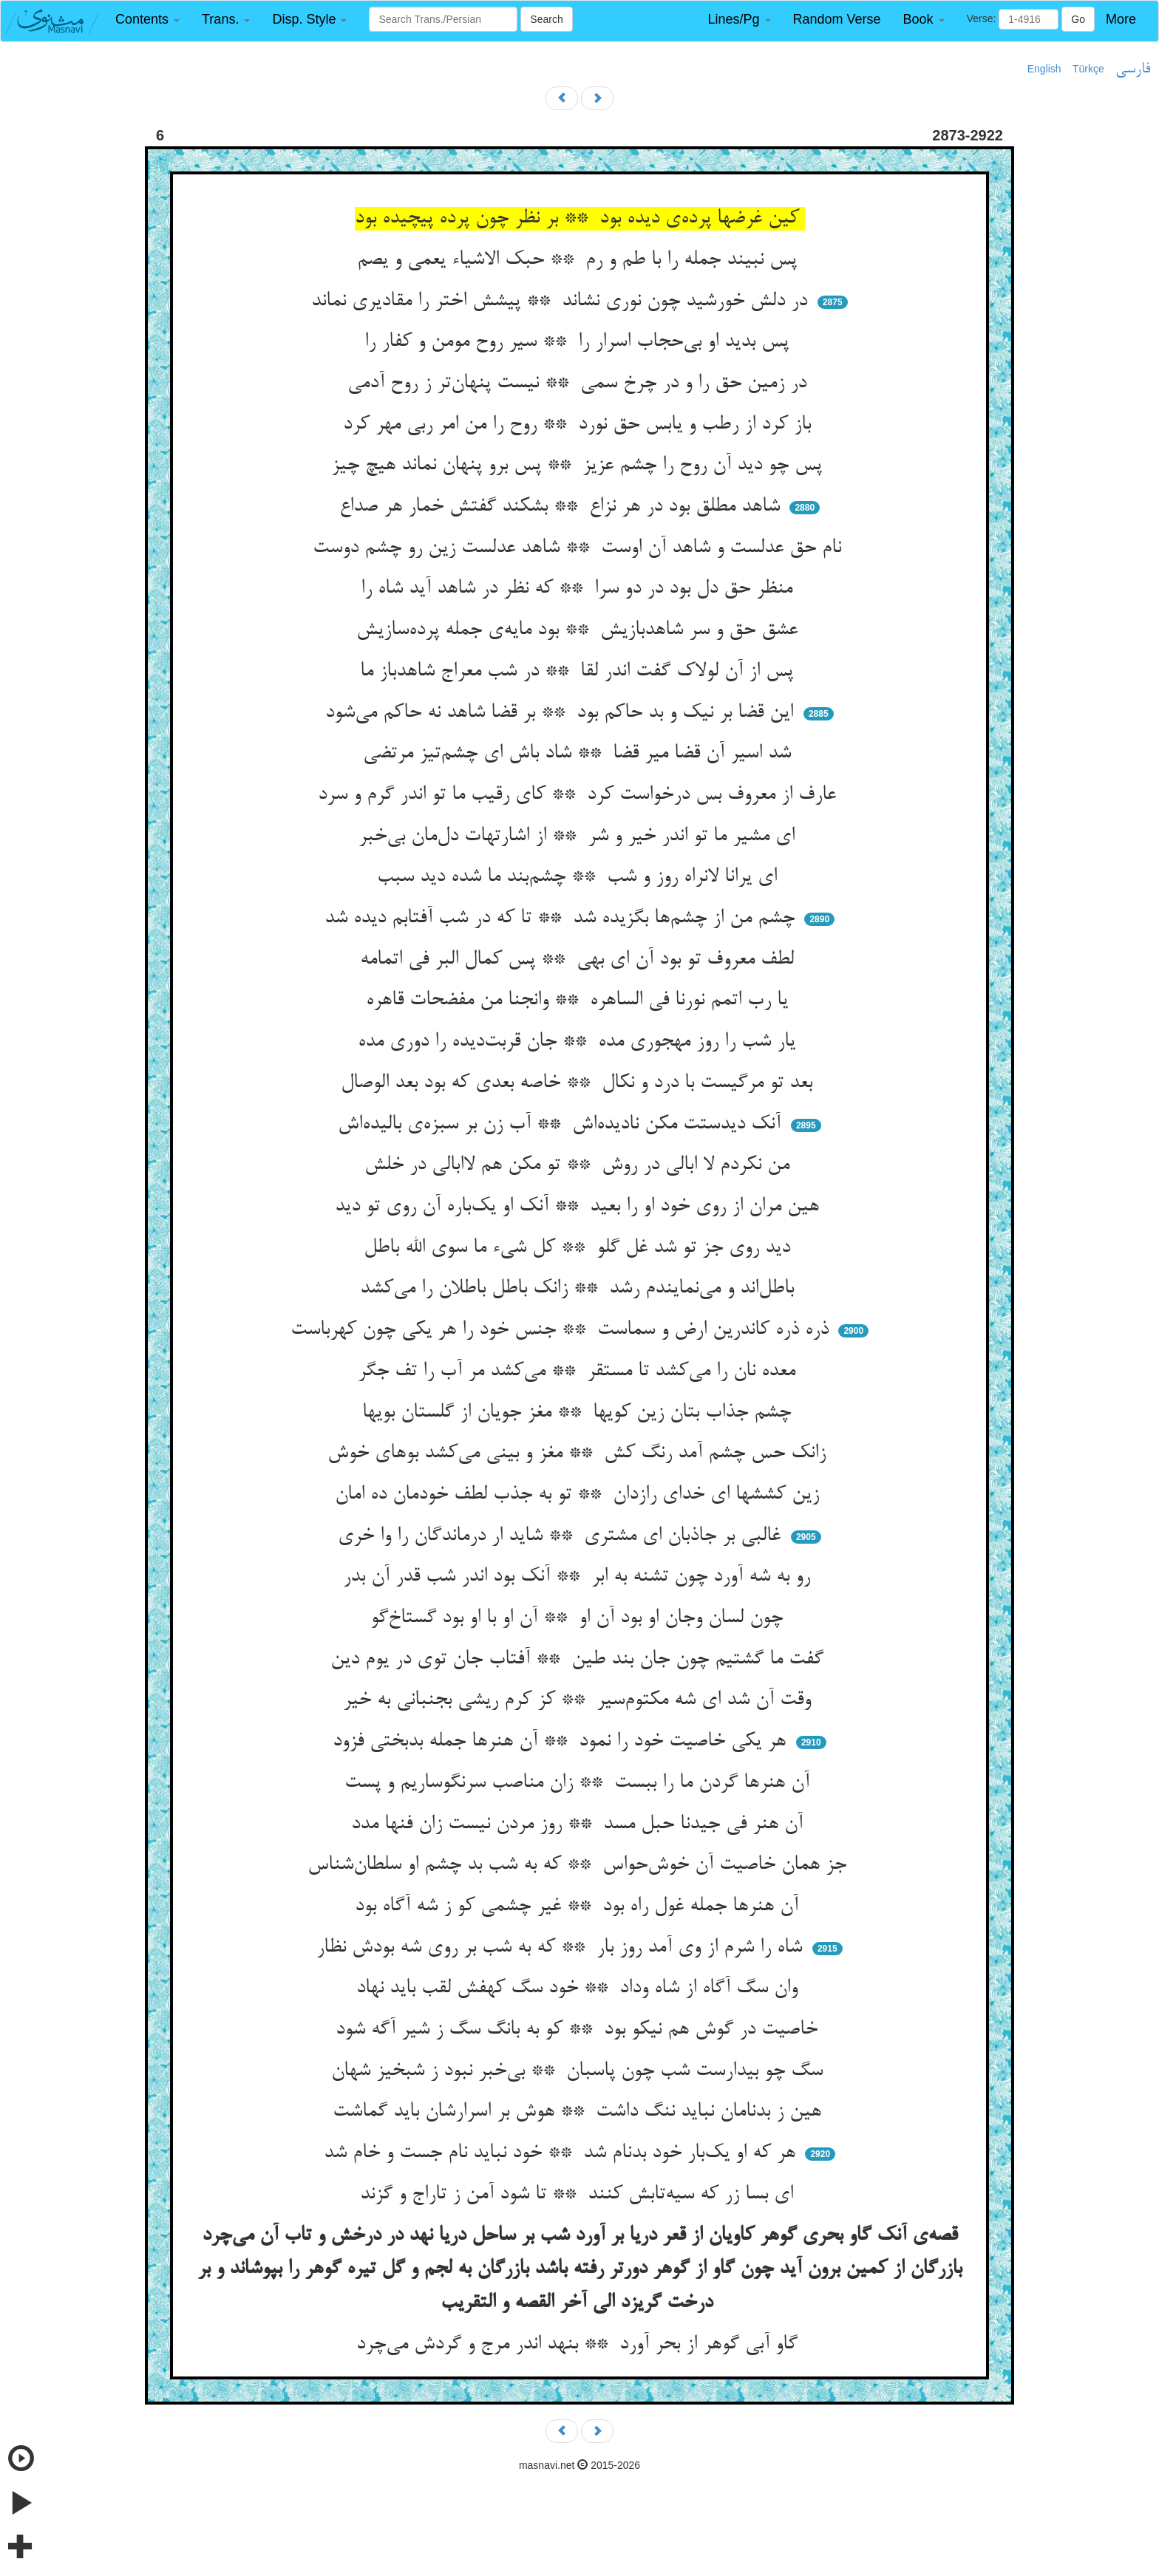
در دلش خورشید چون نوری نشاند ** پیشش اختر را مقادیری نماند (562, 301)
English (1044, 69)
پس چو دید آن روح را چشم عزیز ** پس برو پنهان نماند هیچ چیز (579, 465)
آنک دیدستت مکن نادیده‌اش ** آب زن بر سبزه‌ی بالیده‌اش (562, 1125)
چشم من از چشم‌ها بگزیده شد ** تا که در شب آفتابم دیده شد (562, 918)
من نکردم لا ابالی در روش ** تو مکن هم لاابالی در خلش (579, 1165)
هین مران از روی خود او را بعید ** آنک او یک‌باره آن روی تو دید (580, 1207)
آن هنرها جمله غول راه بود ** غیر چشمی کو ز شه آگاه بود (579, 1906)
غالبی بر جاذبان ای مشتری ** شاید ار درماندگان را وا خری (562, 1536)
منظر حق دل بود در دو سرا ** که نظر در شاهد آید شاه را (579, 589)
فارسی (1132, 69)
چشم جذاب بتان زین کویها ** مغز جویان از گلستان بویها (579, 1413)
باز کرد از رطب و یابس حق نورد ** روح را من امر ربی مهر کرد (580, 425)
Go (1078, 19)
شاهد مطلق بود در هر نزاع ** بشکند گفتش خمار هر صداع (562, 507)
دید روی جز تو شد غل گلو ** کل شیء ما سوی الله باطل (580, 1248)
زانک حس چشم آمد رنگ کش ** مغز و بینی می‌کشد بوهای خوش (579, 1453)
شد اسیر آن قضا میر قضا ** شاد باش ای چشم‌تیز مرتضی (580, 754)
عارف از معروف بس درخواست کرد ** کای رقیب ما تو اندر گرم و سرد (580, 795)
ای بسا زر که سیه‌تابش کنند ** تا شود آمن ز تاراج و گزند (579, 2195)
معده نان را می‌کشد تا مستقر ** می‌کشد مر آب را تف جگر (579, 1371)
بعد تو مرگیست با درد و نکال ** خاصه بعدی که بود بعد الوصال (579, 1083)
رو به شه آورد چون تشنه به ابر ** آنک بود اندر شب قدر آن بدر (579, 1577)
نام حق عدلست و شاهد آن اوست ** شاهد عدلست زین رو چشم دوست (580, 548)
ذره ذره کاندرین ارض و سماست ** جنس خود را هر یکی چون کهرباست (562, 1330)
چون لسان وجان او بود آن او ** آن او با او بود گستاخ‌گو (579, 1618)
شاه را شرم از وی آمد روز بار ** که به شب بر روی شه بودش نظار (562, 1948)
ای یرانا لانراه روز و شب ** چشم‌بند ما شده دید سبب (580, 877)
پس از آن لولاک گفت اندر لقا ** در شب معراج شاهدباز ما (579, 672)
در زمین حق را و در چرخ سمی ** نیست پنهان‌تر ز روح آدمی (579, 383)
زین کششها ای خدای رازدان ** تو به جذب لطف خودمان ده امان (580, 1495)
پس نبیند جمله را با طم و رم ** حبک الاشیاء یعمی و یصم (580, 260)
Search (546, 19)
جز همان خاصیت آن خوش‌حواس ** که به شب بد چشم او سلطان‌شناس (579, 1865)
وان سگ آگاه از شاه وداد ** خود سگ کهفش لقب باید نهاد (579, 1988)
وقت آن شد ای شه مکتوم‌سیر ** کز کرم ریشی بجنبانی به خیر (580, 1700)
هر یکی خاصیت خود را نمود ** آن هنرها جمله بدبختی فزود (562, 1742)
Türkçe (1088, 69)
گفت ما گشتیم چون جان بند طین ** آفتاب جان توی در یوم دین (579, 1660)
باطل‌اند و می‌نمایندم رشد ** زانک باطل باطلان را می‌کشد (580, 1289)
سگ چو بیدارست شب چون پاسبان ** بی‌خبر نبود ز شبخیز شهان (580, 2071)
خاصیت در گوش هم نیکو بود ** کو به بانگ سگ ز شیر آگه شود (579, 2030)
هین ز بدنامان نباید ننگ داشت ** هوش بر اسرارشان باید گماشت (580, 2112)
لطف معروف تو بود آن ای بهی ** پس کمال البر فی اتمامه (580, 960)
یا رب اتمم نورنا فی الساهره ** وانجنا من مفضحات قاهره (580, 1000)
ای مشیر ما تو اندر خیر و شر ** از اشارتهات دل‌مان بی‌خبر (579, 836)
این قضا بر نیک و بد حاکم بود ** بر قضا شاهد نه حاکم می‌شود (562, 713)
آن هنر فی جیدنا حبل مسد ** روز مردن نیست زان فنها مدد (580, 1824)
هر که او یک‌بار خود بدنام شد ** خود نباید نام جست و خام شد (562, 2153)
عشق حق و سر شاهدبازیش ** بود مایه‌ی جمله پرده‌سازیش (579, 630)
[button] (147, 19)
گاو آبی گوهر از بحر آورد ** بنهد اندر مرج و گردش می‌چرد (579, 2345)
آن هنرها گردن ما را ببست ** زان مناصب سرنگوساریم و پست (579, 1783)
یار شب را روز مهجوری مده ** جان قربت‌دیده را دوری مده (579, 1042)
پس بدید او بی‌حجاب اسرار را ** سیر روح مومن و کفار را (579, 342)
